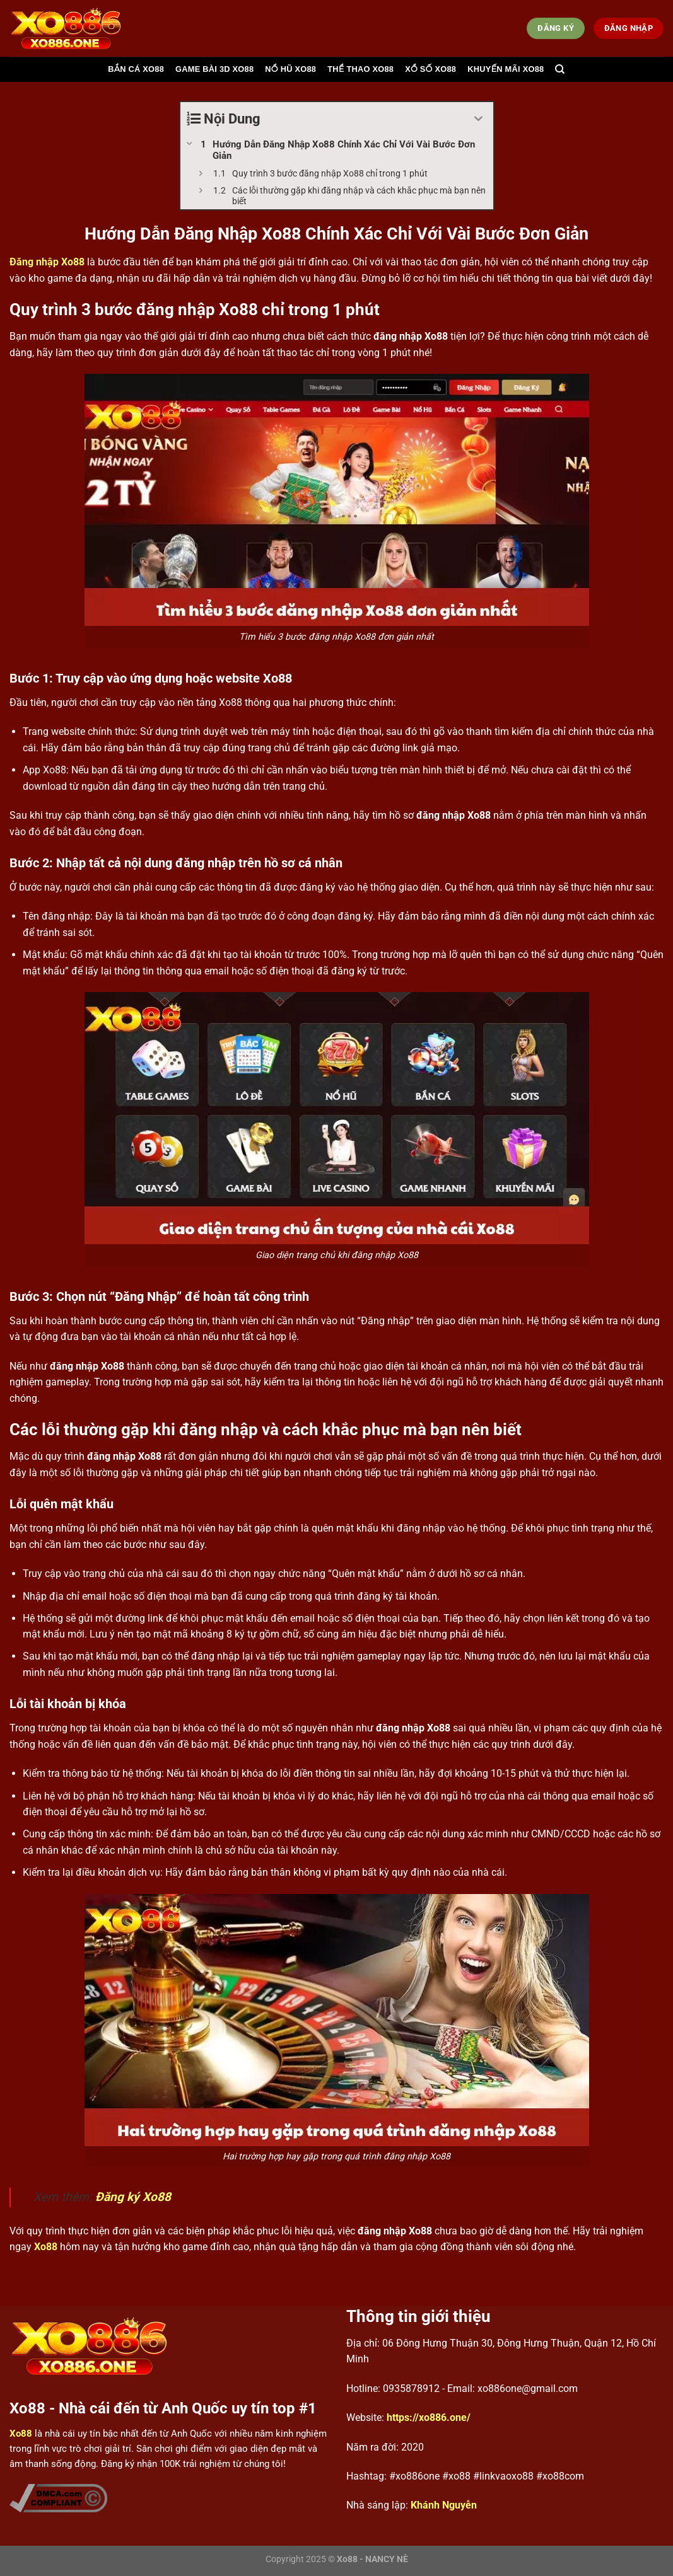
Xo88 (45, 2247)
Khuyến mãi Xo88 (505, 69)
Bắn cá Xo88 (136, 69)
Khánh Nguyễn (444, 2505)
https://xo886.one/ (429, 2417)
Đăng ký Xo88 (133, 2197)
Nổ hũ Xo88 (290, 69)
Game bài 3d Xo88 (214, 69)
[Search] (560, 69)
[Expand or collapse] (479, 118)
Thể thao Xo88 (360, 69)
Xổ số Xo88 (430, 69)
